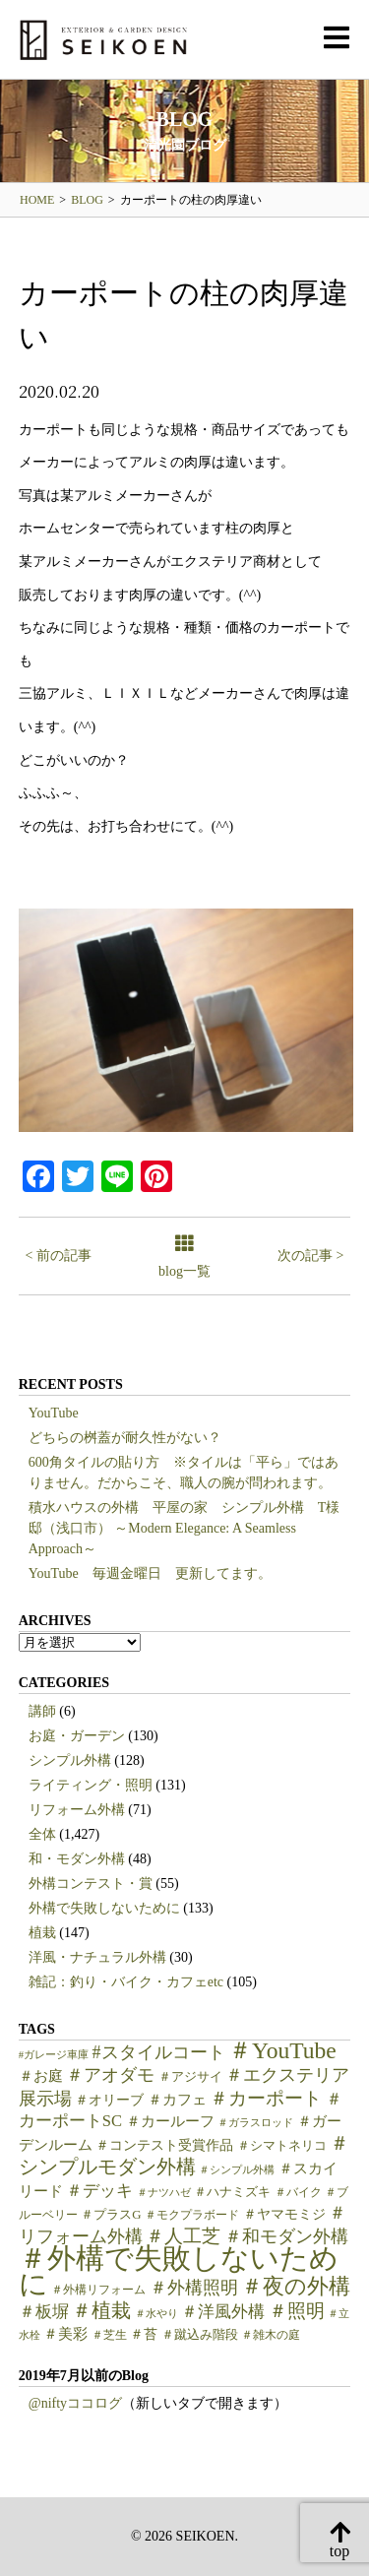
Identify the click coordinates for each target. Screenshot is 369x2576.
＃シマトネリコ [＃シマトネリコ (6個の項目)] (282, 2146)
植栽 (42, 1932)
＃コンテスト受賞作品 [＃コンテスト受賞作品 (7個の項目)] (164, 2145)
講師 (42, 1711)
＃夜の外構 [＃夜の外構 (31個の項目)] (295, 2286)
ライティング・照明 (91, 1785)
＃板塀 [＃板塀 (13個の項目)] (44, 2311)
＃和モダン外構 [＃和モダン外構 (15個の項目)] (286, 2236)
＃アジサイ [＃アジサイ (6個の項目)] (190, 2077)
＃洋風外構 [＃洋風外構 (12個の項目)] (223, 2311)
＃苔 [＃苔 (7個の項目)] (143, 2334)
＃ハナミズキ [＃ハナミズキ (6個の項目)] (232, 2192)
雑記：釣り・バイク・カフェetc (126, 1982)
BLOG (87, 200)
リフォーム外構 (77, 1809)
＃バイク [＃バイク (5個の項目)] (298, 2192)
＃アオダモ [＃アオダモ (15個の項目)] (110, 2075)
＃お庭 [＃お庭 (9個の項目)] (41, 2076)
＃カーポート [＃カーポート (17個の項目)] (266, 2098)
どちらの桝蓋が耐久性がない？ (125, 1437)
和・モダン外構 (77, 1859)
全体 (42, 1834)
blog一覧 (184, 1257)
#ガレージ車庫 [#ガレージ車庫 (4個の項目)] (54, 2054)
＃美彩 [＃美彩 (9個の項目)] (65, 2334)
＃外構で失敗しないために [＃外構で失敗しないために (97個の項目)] (178, 2270)
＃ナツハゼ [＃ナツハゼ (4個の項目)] (164, 2192)
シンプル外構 (70, 1760)
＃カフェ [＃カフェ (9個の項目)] (177, 2099)
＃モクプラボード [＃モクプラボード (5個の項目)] (192, 2215)
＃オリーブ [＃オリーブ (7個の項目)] (109, 2100)
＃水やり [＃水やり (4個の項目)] (156, 2313)
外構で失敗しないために (104, 1908)
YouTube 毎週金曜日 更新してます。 (150, 1573)
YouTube (54, 1413)
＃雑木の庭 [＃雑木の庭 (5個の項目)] (270, 2335)
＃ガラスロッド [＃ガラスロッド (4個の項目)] (255, 2122)
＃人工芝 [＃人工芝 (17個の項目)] (183, 2236)
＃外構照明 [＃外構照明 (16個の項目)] (194, 2287)
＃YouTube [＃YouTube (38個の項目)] (282, 2050)
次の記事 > (310, 1255)
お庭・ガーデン (77, 1735)
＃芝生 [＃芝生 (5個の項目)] (109, 2335)
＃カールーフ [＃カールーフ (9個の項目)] (170, 2121)
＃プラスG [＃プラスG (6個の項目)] (111, 2215)
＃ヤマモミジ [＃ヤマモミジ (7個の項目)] (284, 2214)
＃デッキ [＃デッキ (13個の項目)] (99, 2190)
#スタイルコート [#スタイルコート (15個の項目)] (158, 2052)
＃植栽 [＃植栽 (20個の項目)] (101, 2310)
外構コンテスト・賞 (91, 1883)
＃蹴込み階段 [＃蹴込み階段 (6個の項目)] (199, 2335)
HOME (37, 200)
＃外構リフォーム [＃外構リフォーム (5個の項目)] (98, 2289)
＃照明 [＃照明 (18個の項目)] (297, 2310)
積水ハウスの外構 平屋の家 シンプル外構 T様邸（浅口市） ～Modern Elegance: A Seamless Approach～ (184, 1528)
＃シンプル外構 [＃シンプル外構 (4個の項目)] (237, 2170)
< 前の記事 (59, 1255)
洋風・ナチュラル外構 (97, 1957)
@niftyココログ (75, 2403)
